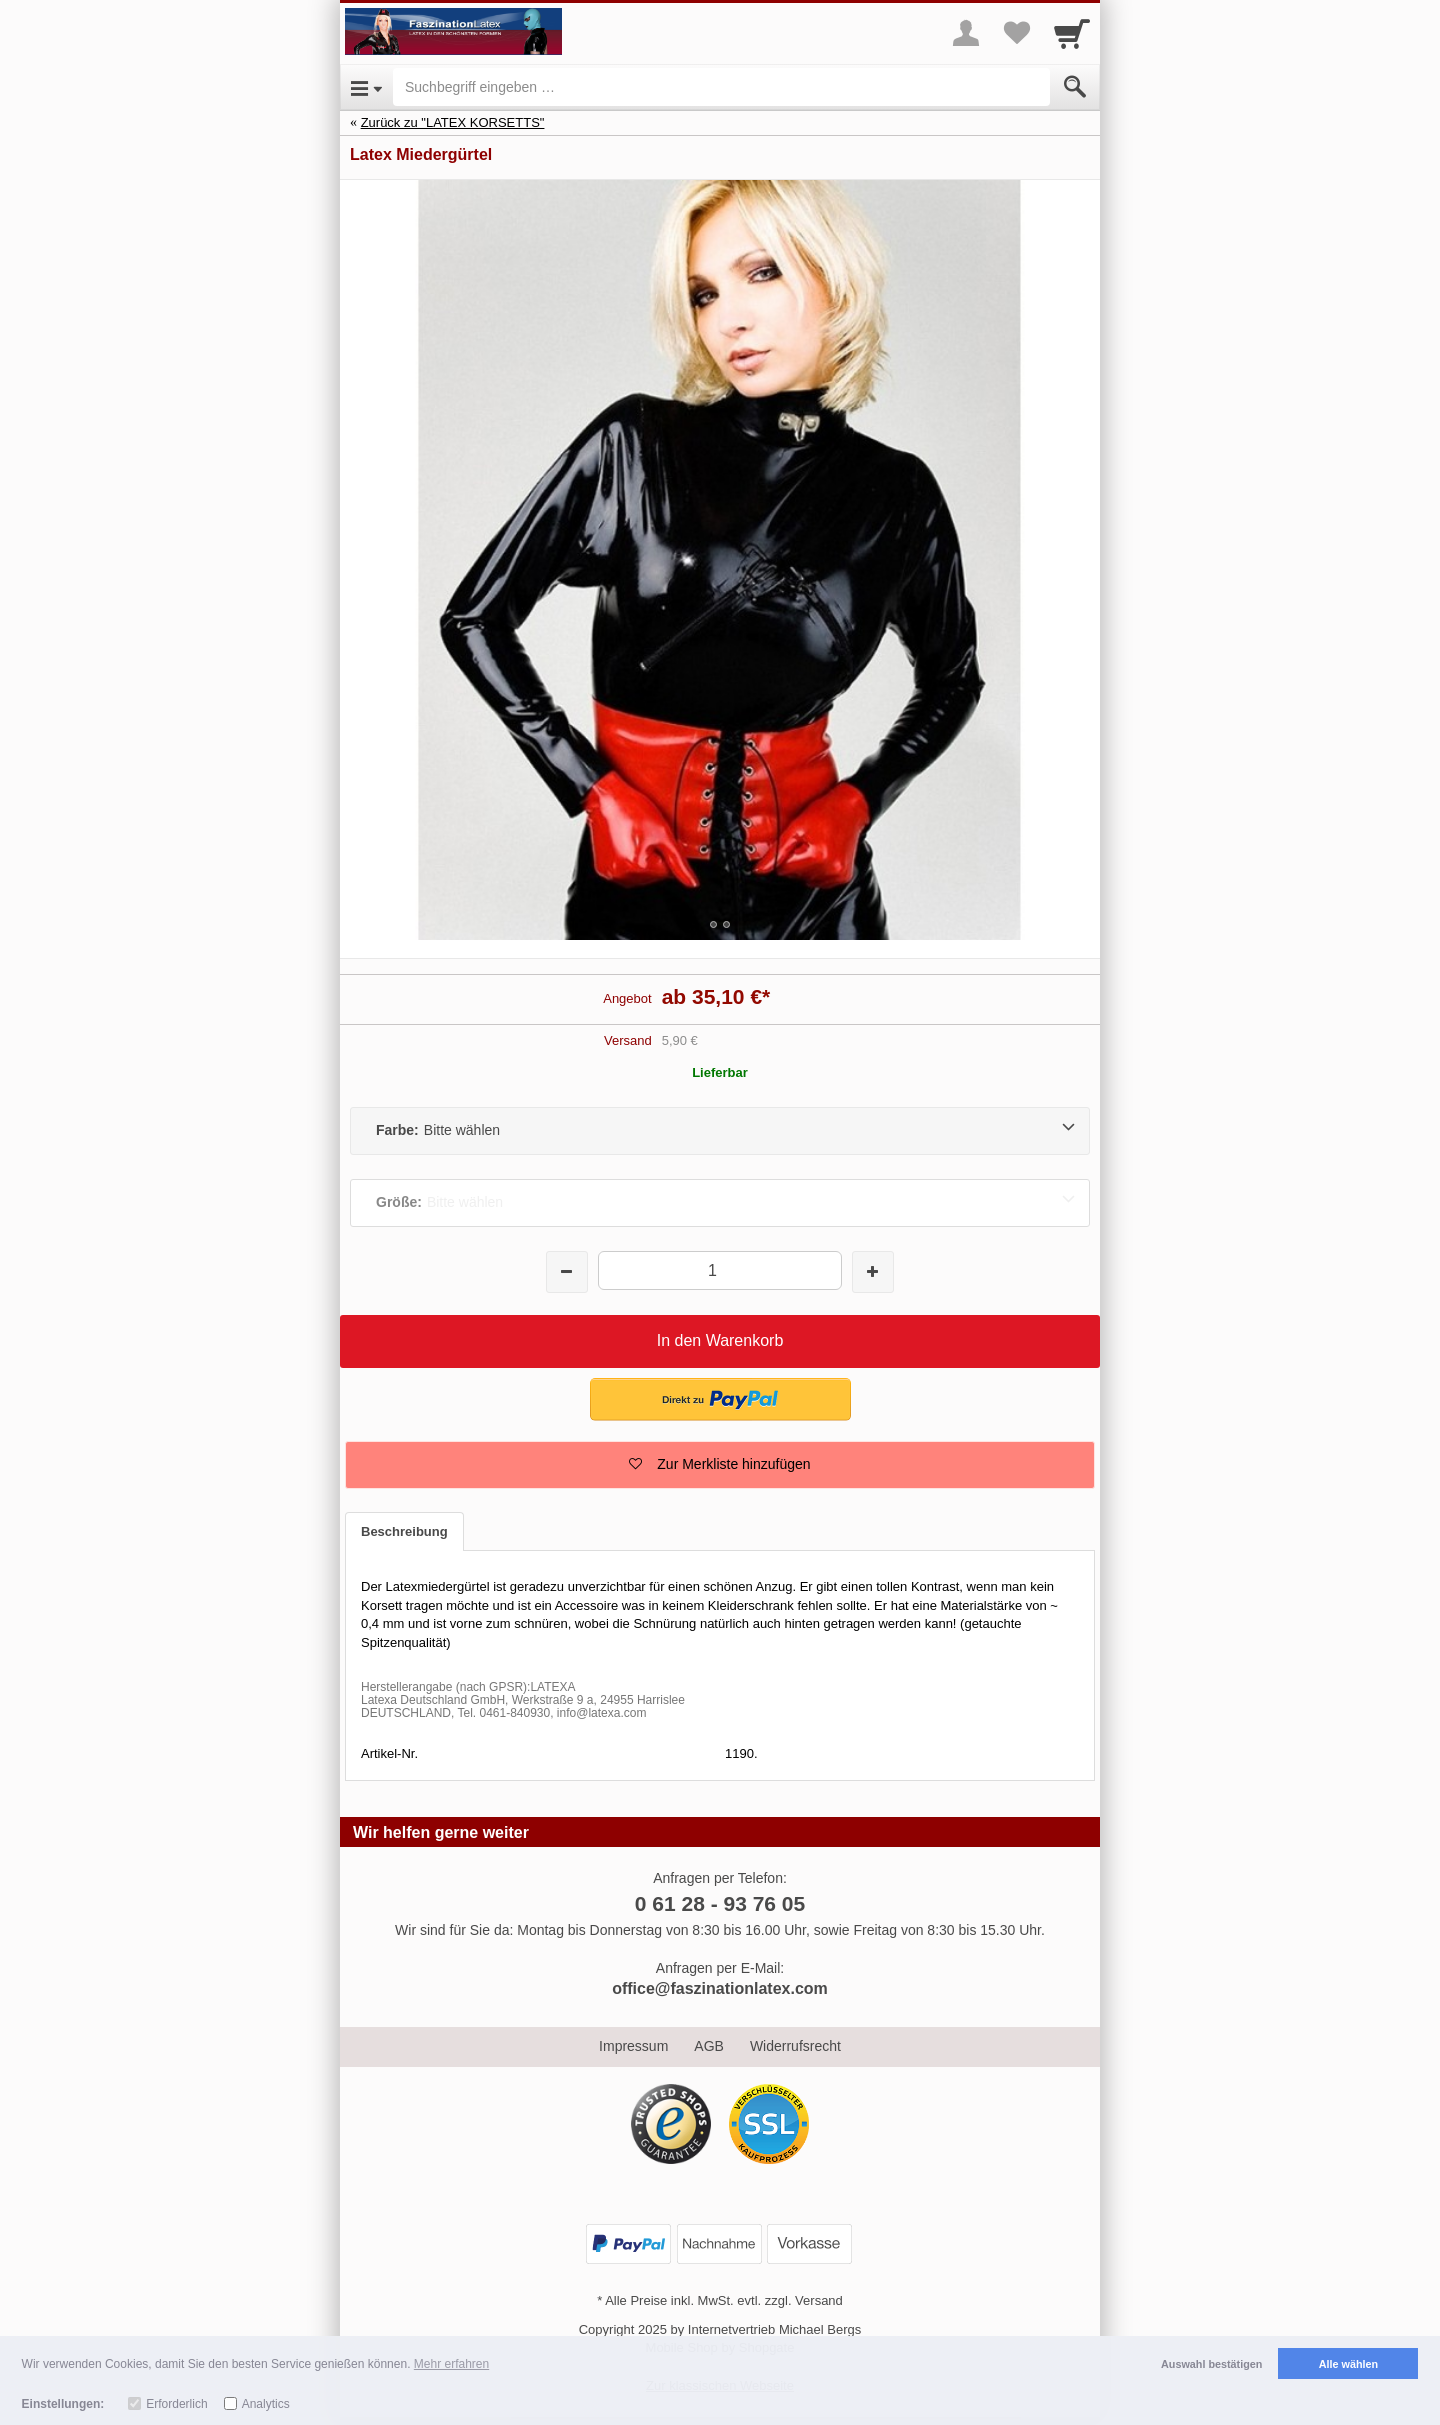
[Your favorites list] (1016, 33)
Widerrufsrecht (795, 2046)
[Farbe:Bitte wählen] (720, 1131)
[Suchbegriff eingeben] (721, 87)
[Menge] (719, 1270)
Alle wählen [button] (1348, 2364)
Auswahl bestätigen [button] (1211, 2364)
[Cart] (1072, 33)
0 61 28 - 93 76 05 (720, 1903)
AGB (709, 2046)
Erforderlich (176, 2404)
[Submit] (1075, 87)
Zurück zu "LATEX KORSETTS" (453, 122)
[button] (720, 1465)
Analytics (266, 2404)
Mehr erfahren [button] (451, 2364)
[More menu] (966, 33)
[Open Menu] (366, 87)
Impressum (633, 2046)
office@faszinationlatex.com (720, 1988)
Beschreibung (404, 1531)
